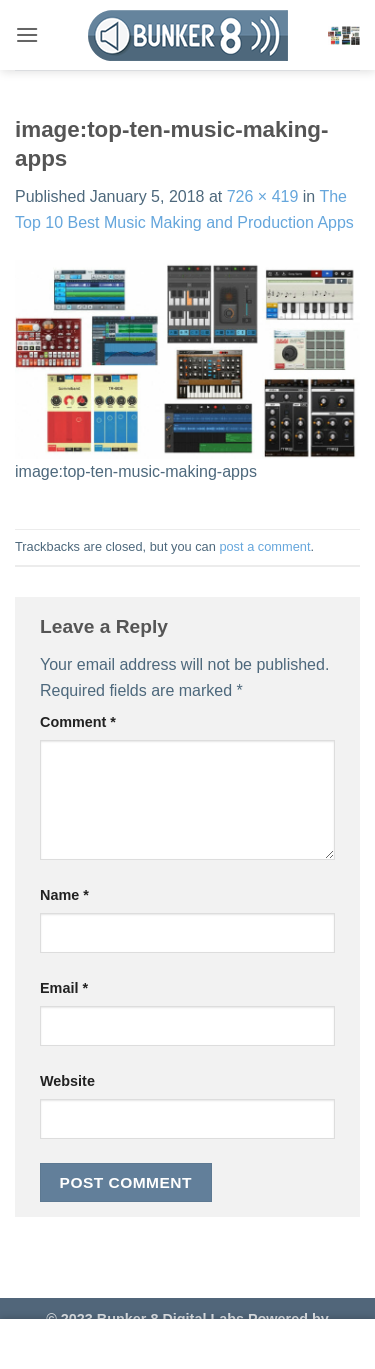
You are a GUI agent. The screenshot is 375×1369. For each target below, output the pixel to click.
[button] (27, 34)
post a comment (264, 546)
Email (64, 988)
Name (64, 895)
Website (67, 1081)
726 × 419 (263, 196)
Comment (78, 722)
